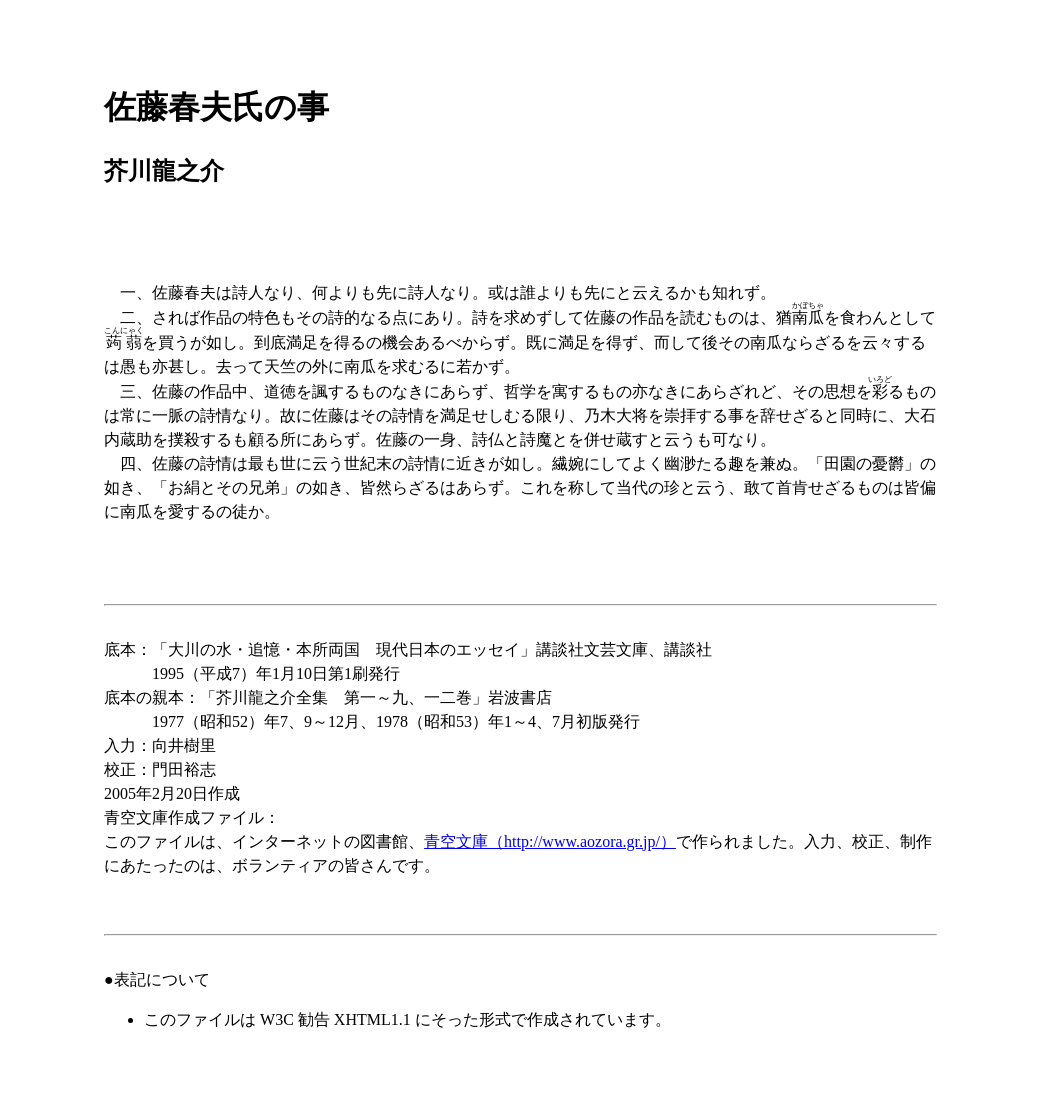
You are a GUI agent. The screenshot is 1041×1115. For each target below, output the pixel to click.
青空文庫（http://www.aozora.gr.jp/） (550, 841)
